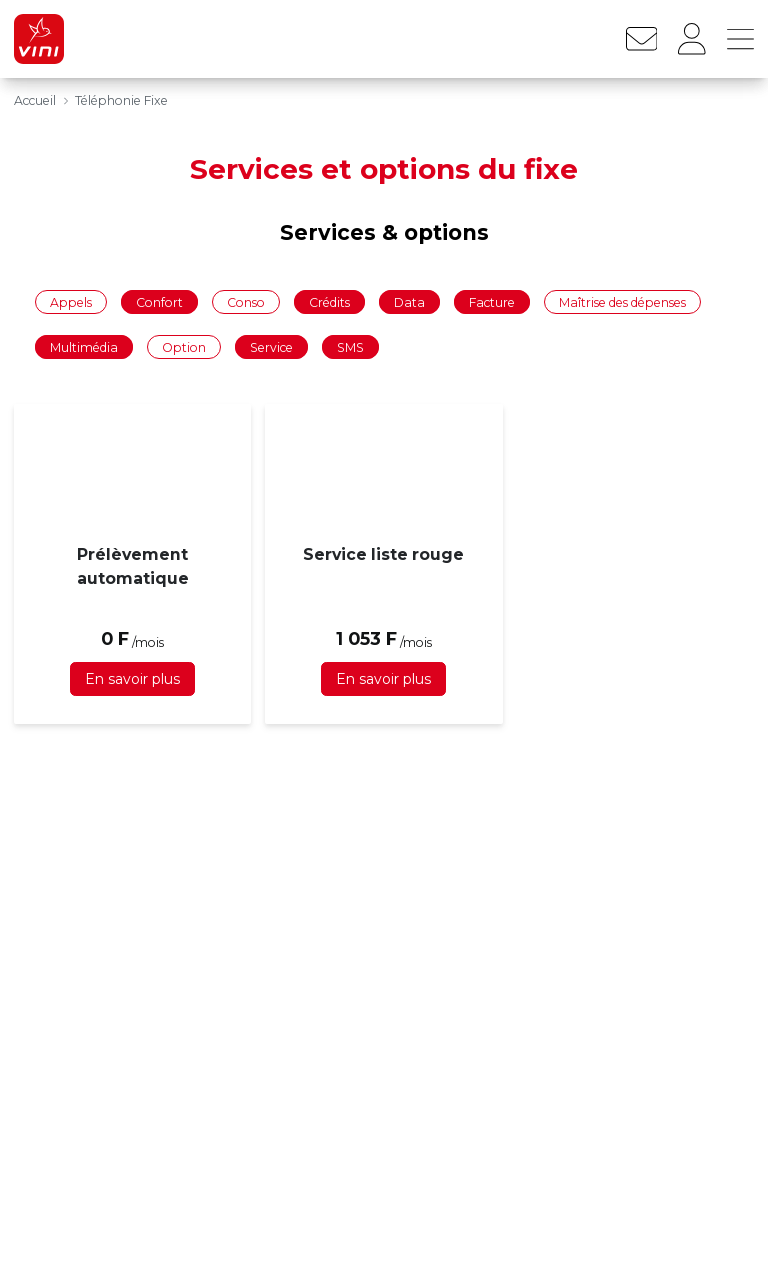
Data (409, 301)
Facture (492, 301)
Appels (71, 301)
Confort (159, 301)
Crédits (329, 301)
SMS (350, 347)
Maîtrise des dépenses (622, 301)
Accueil (35, 100)
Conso (246, 301)
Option (184, 347)
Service (271, 347)
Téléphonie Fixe (121, 100)
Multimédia (84, 347)
